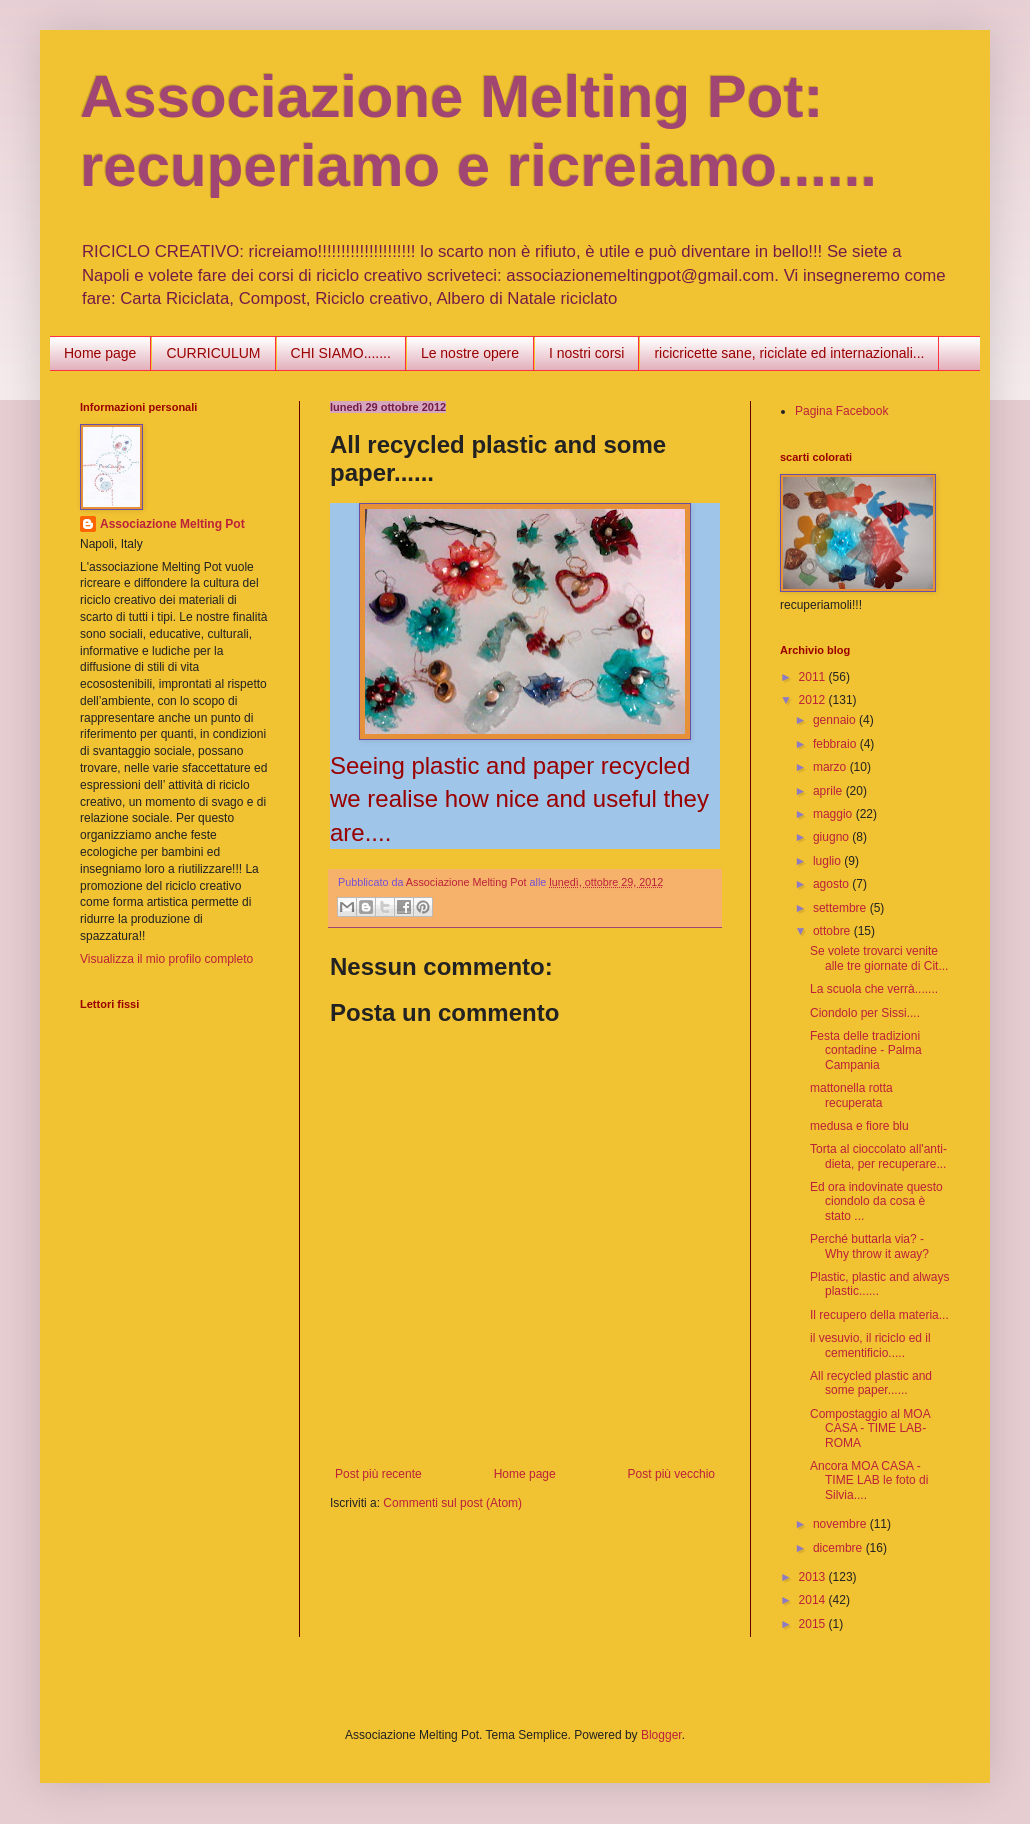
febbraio (836, 744)
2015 (814, 1624)
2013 (814, 1577)
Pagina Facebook (841, 411)
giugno (832, 837)
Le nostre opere (470, 353)
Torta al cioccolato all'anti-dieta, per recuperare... (878, 1156)
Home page (100, 353)
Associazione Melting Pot (172, 524)
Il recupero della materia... (879, 1315)
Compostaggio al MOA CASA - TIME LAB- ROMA (870, 1428)
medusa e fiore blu (859, 1126)
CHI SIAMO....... (341, 353)
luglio (828, 861)
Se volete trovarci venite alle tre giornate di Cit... (879, 958)
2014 (814, 1600)
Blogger (661, 1735)
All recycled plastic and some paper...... (871, 1383)
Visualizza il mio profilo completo (166, 959)
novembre (841, 1524)
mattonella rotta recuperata (851, 1095)
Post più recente (378, 1474)
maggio (834, 814)
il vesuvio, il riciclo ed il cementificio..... (870, 1345)
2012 (814, 700)
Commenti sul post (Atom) (452, 1503)
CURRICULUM (213, 353)
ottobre (833, 931)
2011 (814, 677)
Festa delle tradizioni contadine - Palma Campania (866, 1050)
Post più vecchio (671, 1474)
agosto (832, 884)
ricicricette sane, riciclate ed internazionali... (789, 353)
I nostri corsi (586, 353)
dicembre (839, 1548)
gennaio (836, 720)
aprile (829, 791)
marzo (831, 767)
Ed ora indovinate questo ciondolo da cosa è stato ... (876, 1201)
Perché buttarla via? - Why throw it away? (869, 1246)
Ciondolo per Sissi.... (865, 1013)
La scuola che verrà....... (874, 989)
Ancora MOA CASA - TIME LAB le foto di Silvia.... (869, 1480)
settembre (841, 908)
